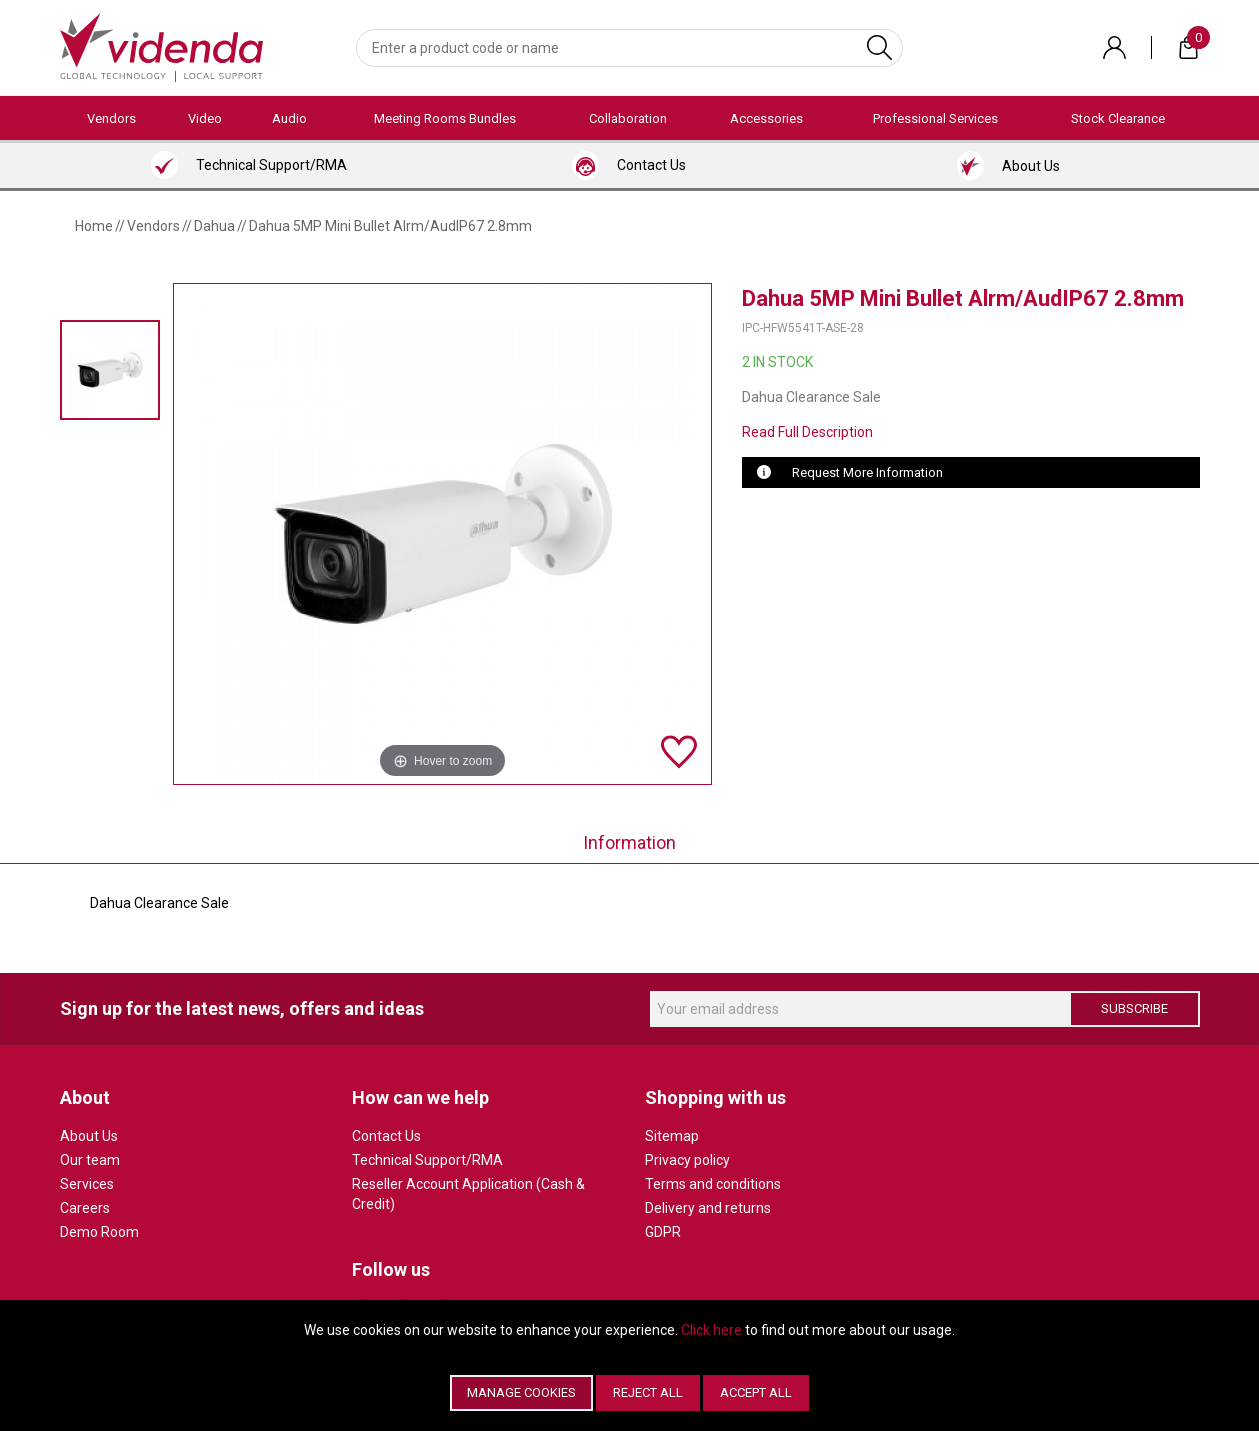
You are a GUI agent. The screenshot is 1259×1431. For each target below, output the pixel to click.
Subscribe (1134, 1008)
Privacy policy (687, 1160)
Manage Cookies (521, 1392)
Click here (711, 1330)
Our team (90, 1160)
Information (629, 842)
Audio (289, 118)
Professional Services (935, 118)
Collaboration (628, 118)
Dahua (214, 226)
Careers (85, 1208)
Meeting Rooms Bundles (445, 118)
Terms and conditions (713, 1184)
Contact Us (386, 1136)
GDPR (663, 1232)
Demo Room (99, 1232)
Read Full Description (807, 432)
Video (205, 118)
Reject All (648, 1392)
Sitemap (672, 1136)
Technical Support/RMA (427, 1160)
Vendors (111, 118)
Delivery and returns (708, 1208)
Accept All (756, 1392)
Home (94, 226)
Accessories (766, 118)
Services (87, 1184)
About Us (89, 1136)
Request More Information (867, 472)
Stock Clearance (1118, 118)
